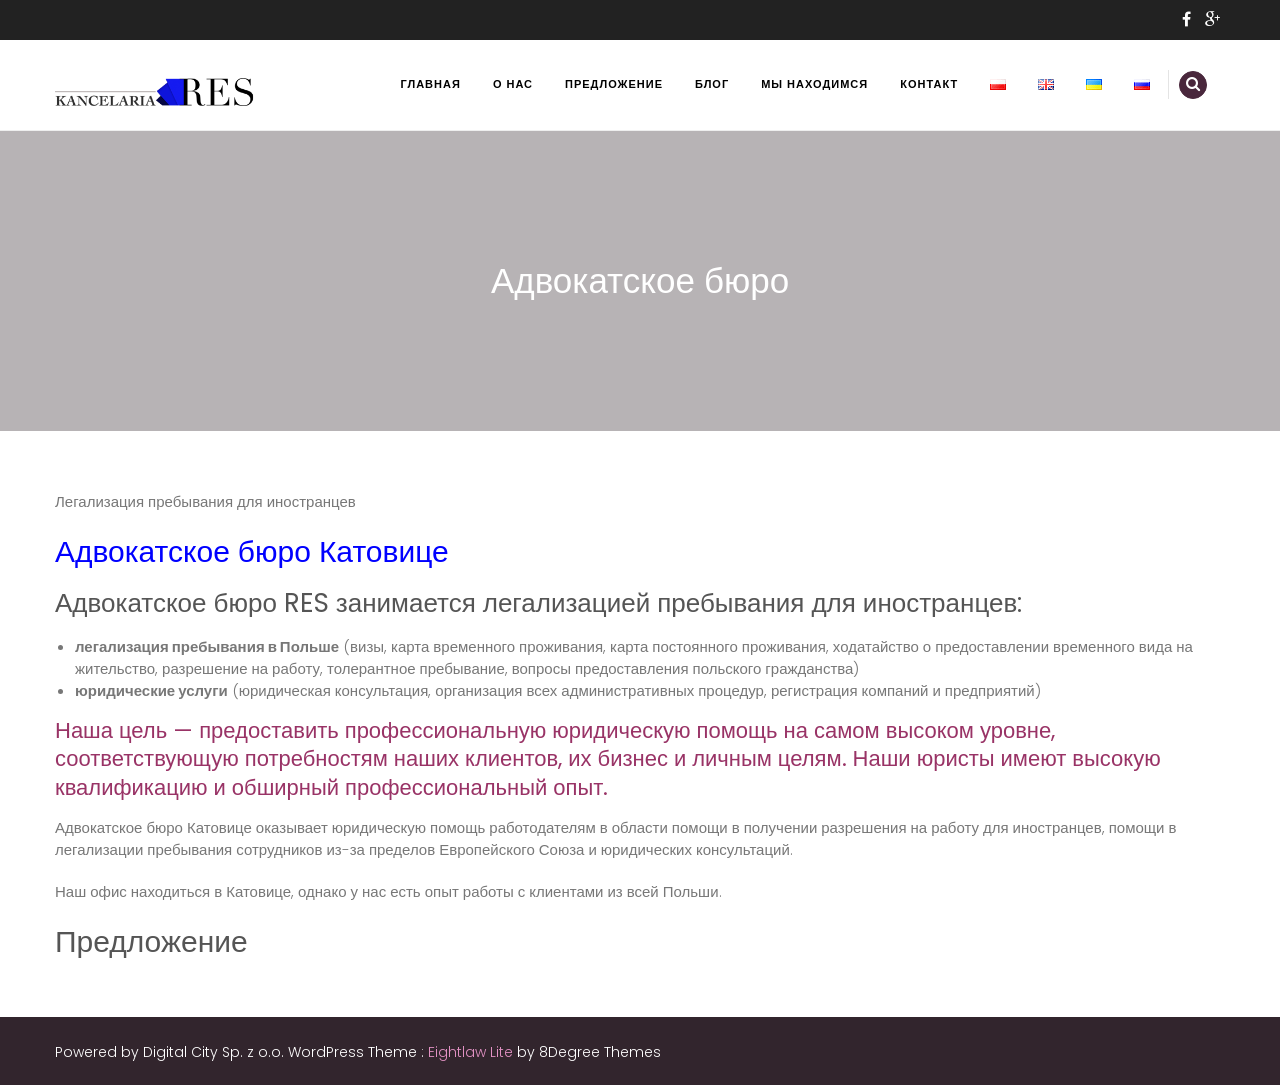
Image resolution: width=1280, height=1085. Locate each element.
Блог (712, 84)
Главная (431, 84)
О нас (513, 84)
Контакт (929, 84)
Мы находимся (814, 84)
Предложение (614, 84)
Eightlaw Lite (472, 1052)
